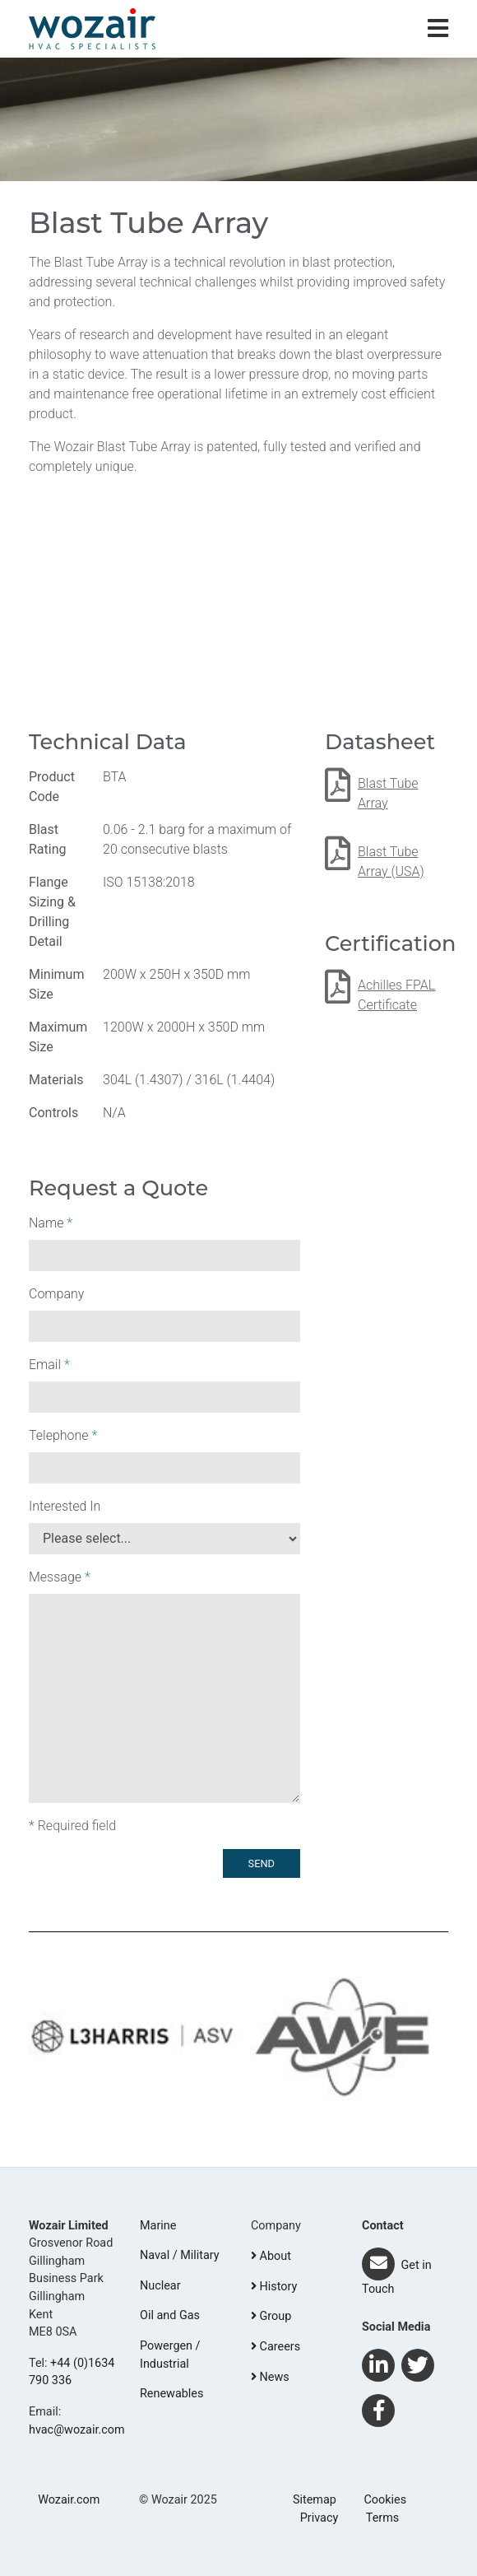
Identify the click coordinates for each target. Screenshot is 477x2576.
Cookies (385, 2500)
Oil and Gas (170, 2315)
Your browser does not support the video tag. (238, 608)
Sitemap (314, 2500)
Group (271, 2316)
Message (59, 1577)
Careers (275, 2347)
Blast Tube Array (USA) (391, 861)
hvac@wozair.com (77, 2430)
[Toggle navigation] (438, 29)
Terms (382, 2518)
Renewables (171, 2394)
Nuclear (160, 2286)
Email (49, 1364)
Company (56, 1294)
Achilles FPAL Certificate (396, 995)
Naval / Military (180, 2255)
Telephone (63, 1435)
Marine (158, 2226)
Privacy (319, 2518)
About (271, 2256)
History (274, 2287)
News (270, 2377)
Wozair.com (69, 2500)
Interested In (64, 1506)
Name (50, 1223)
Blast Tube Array (388, 793)
